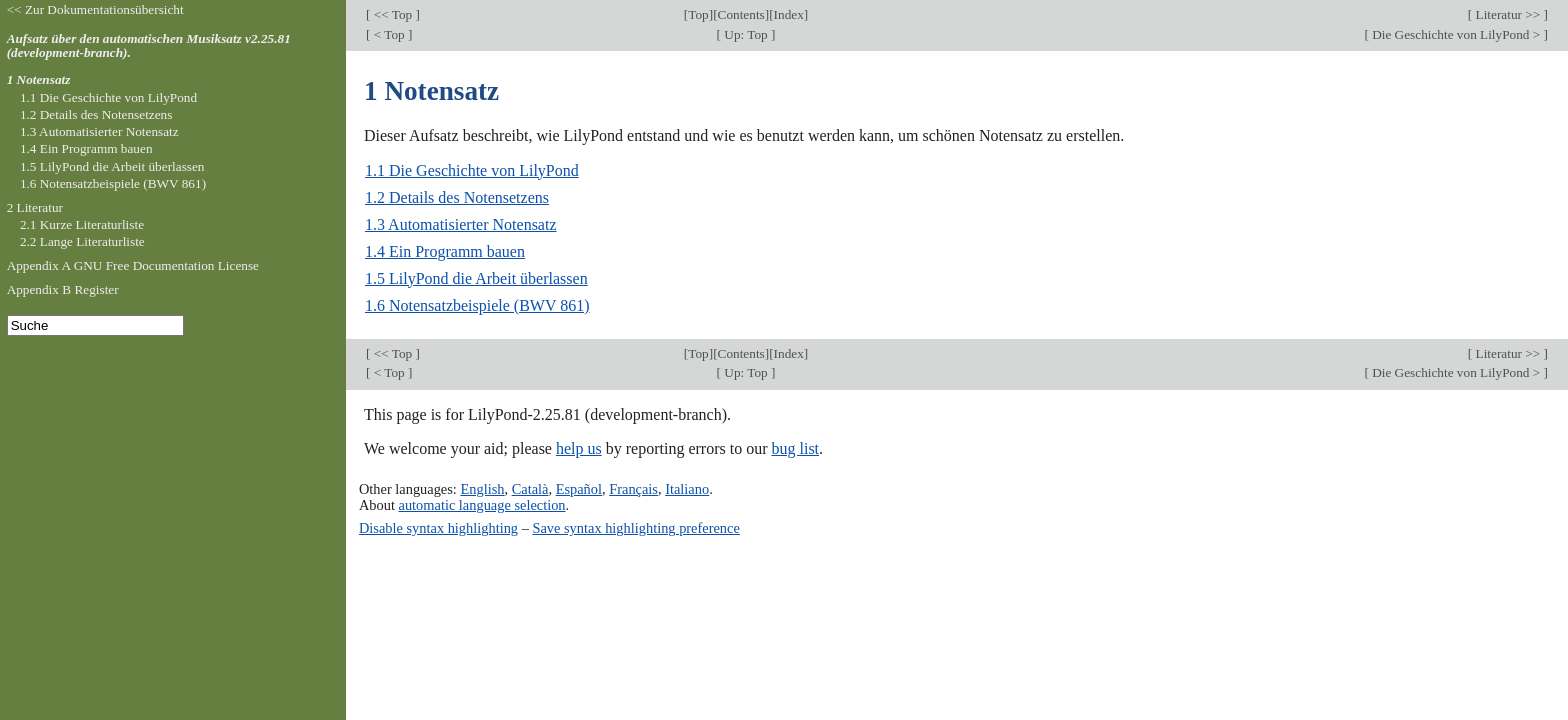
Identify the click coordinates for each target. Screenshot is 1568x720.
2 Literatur (35, 207)
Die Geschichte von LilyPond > (1456, 34)
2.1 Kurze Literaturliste (82, 224)
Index (789, 14)
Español (579, 489)
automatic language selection (482, 505)
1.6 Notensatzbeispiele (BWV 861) (477, 305)
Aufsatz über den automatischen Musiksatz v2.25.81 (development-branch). (149, 46)
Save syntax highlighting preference (635, 528)
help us (579, 448)
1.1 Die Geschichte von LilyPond (472, 170)
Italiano (687, 489)
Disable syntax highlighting (438, 528)
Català (530, 489)
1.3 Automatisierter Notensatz (461, 224)
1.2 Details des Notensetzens (457, 197)
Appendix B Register (63, 289)
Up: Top (746, 34)
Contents (741, 14)
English (482, 489)
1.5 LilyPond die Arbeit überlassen (476, 278)
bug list (795, 448)
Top (698, 14)
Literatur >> (1507, 14)
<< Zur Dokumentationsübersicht (95, 9)
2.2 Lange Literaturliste (82, 241)
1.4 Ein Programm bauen (445, 251)
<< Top (392, 14)
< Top (389, 34)
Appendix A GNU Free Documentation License (133, 265)
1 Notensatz (39, 79)
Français (633, 489)
